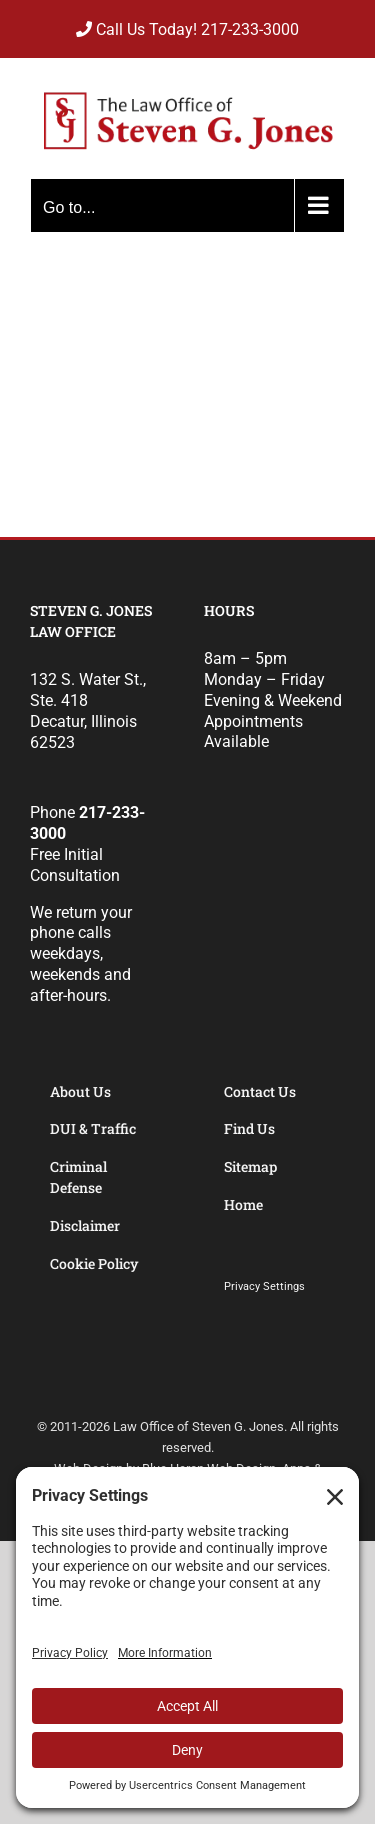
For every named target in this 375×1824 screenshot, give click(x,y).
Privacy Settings (264, 1286)
